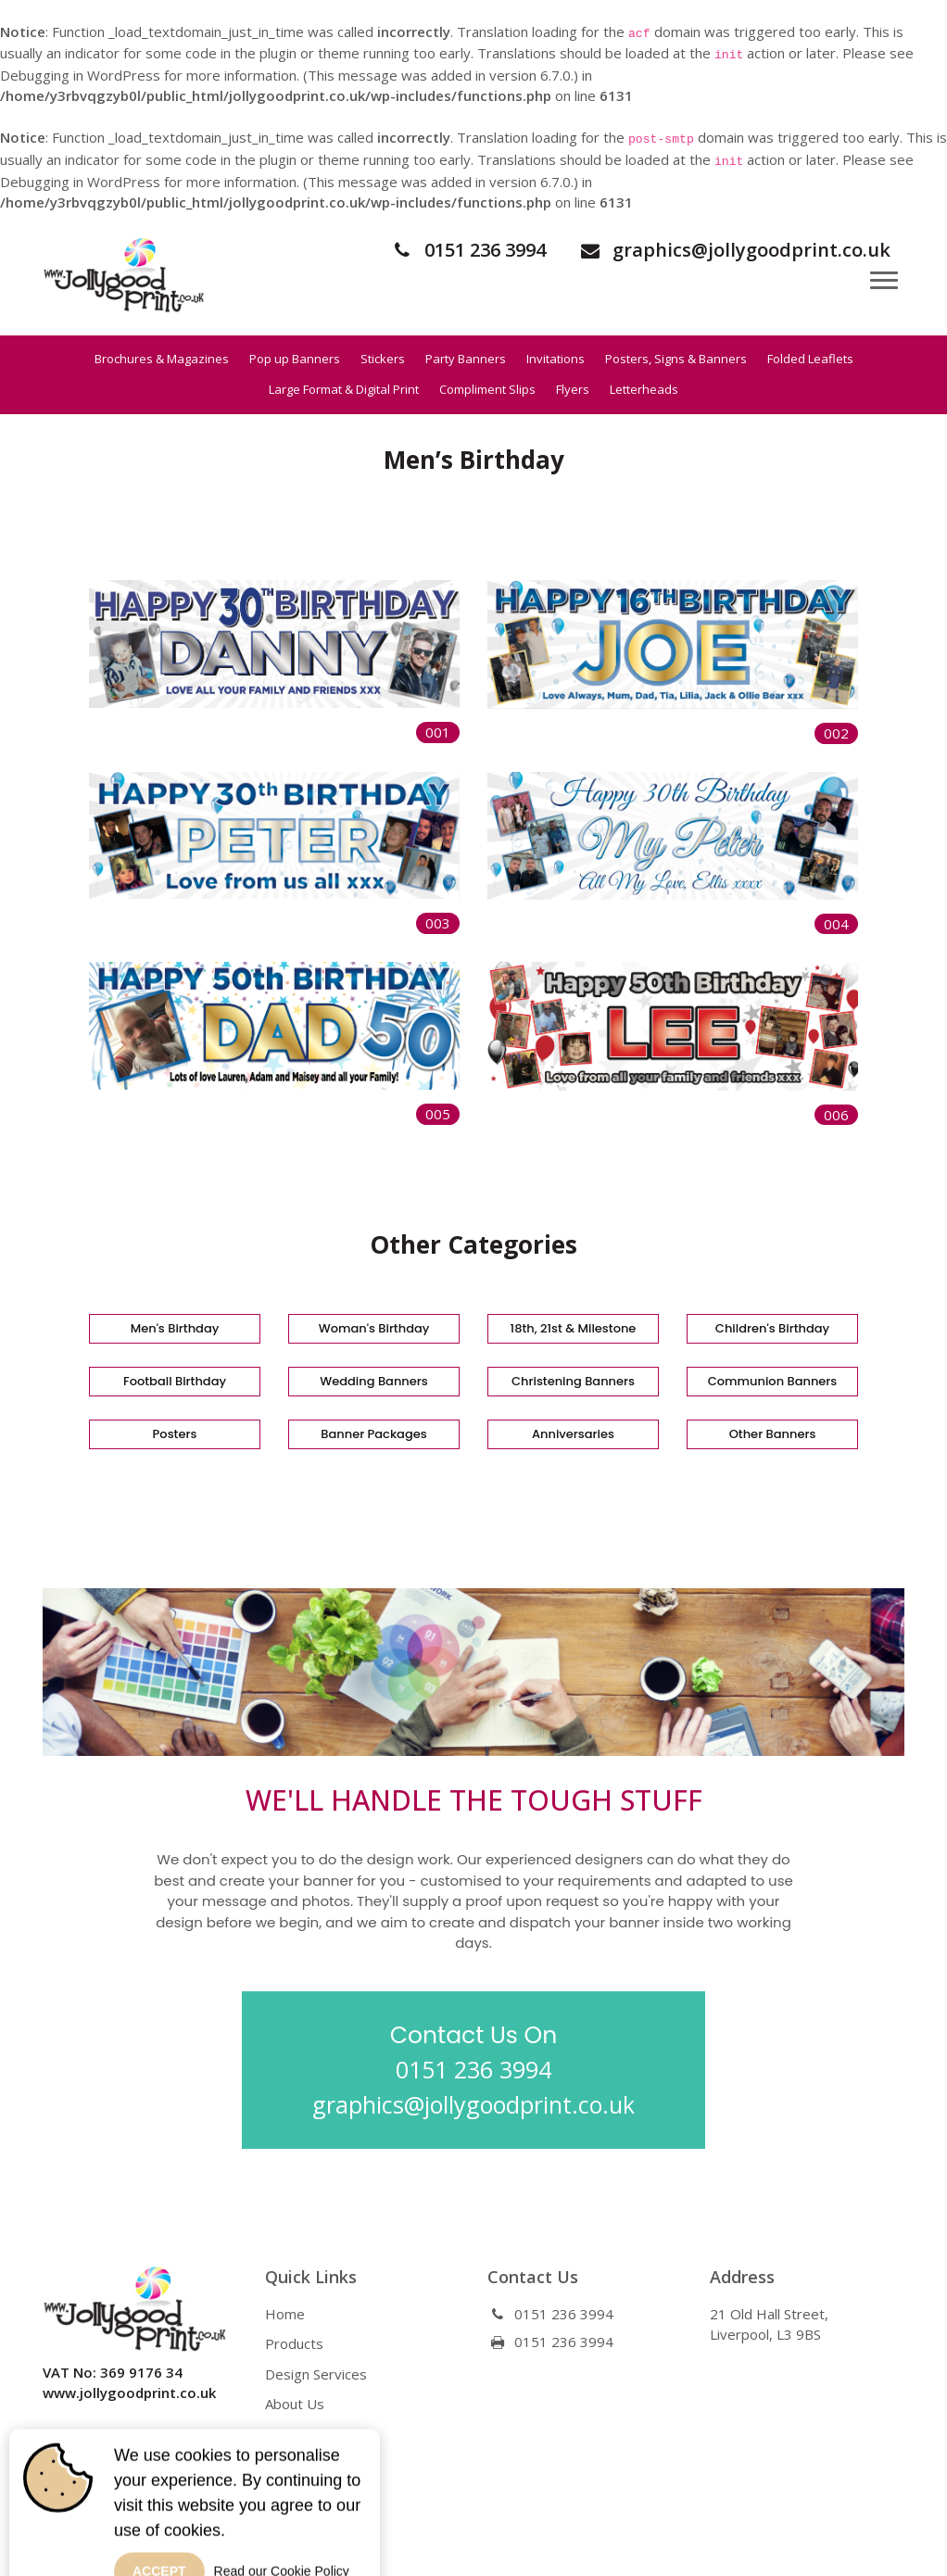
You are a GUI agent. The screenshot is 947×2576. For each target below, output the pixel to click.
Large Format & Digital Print (344, 389)
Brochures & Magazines (162, 358)
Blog (279, 2434)
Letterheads (644, 389)
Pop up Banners (294, 358)
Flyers (572, 389)
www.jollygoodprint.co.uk (129, 2392)
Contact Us (300, 2464)
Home (285, 2314)
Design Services (316, 2374)
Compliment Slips (487, 389)
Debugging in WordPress (80, 75)
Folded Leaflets (810, 358)
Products (294, 2343)
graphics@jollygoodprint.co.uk (733, 249)
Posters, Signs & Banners (676, 358)
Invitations (555, 358)
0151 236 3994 (467, 249)
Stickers (382, 358)
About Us (294, 2403)
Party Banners (465, 358)
